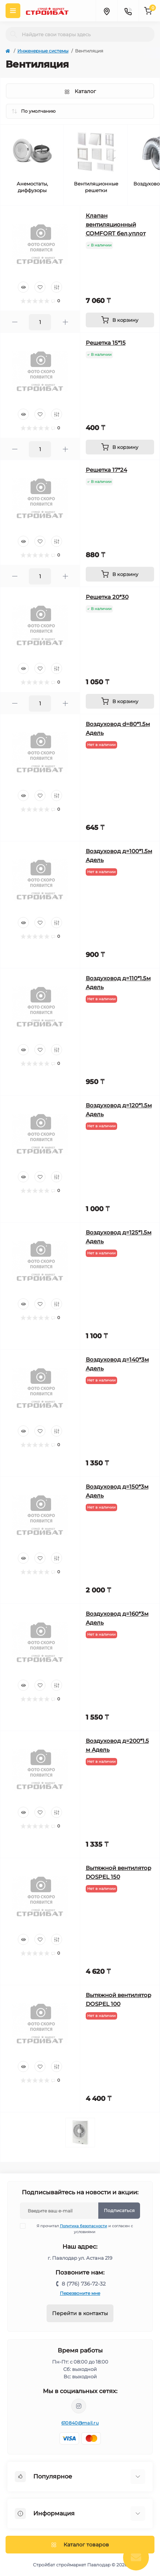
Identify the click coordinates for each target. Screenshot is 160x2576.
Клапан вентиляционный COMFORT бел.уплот (116, 224)
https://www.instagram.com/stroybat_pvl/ (78, 2406)
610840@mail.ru (80, 2423)
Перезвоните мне (80, 2293)
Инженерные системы (42, 51)
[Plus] (65, 322)
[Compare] (56, 287)
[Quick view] (23, 287)
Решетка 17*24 (106, 469)
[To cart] (120, 320)
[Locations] (106, 10)
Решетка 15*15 (106, 342)
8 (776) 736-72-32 (84, 2283)
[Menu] (13, 10)
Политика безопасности (83, 2226)
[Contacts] (128, 10)
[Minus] (14, 322)
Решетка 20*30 (107, 596)
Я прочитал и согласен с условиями (81, 2228)
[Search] (14, 34)
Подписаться (119, 2210)
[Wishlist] (39, 287)
